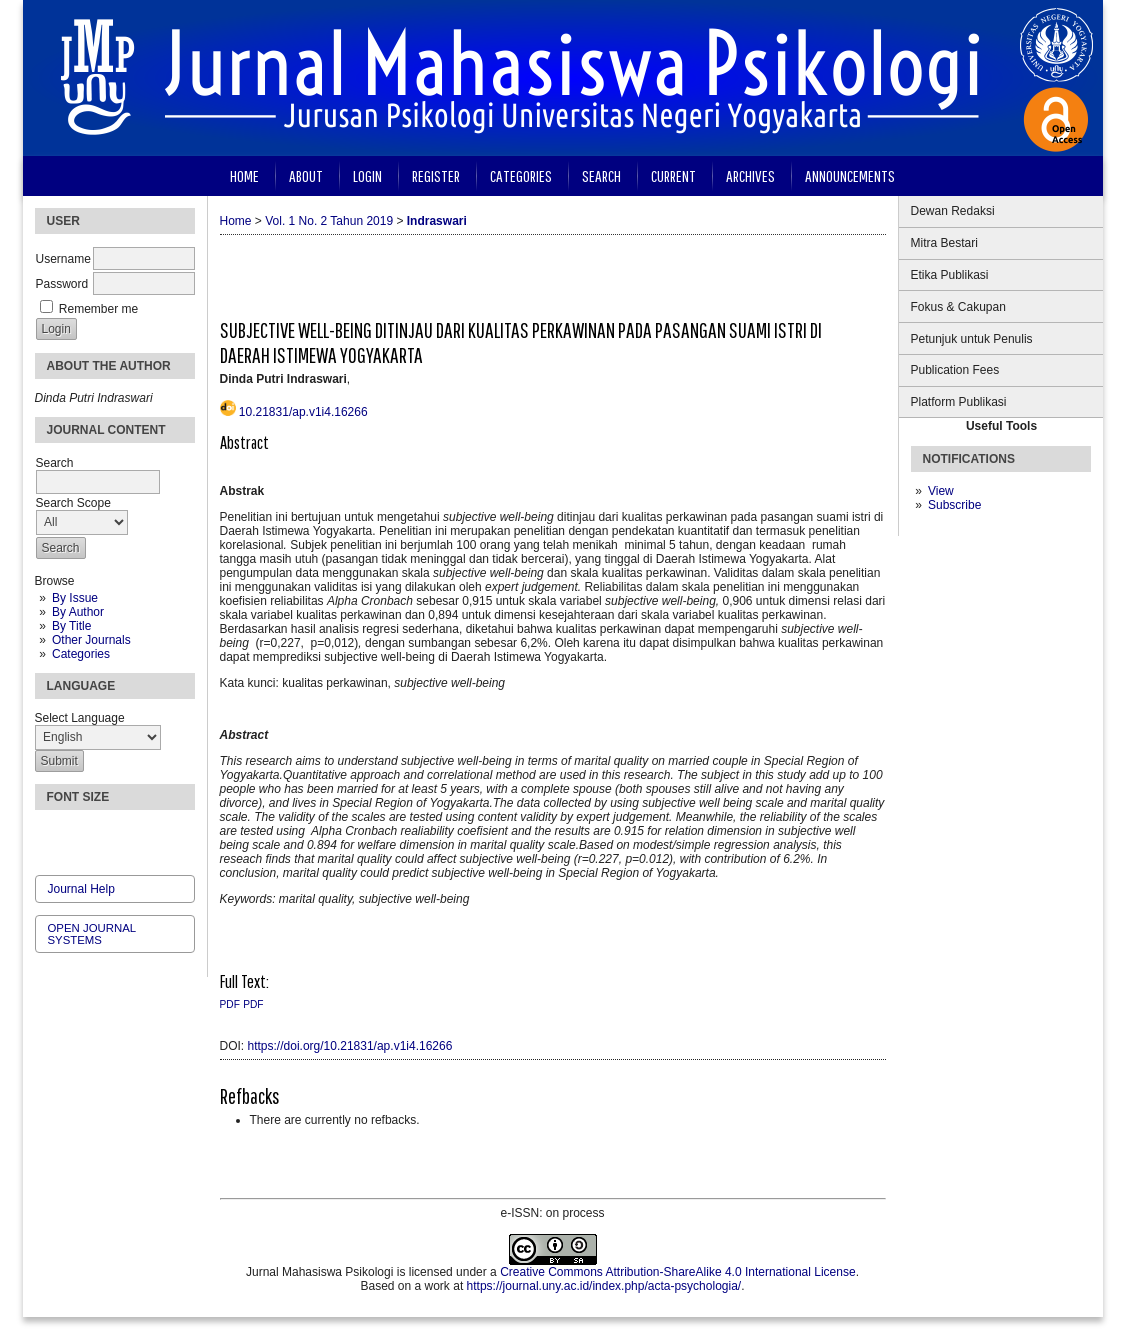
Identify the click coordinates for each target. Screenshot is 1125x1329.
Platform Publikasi (959, 402)
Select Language (80, 718)
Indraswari (437, 221)
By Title (71, 626)
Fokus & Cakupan (958, 307)
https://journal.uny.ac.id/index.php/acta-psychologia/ (604, 1286)
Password (62, 284)
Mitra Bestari (944, 243)
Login (367, 175)
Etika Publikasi (950, 275)
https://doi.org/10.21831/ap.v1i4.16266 (350, 1046)
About (306, 175)
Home (244, 175)
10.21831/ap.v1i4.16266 (303, 412)
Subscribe (954, 505)
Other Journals (91, 640)
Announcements (850, 175)
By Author (78, 612)
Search (601, 175)
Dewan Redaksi (953, 211)
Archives (750, 175)
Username (63, 259)
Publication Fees (955, 370)
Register (436, 175)
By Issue (75, 598)
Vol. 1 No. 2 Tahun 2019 (329, 221)
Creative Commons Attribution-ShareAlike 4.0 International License (678, 1272)
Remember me (98, 309)
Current (673, 175)
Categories (81, 654)
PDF (230, 1004)
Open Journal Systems (92, 934)
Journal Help (81, 889)
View (941, 491)
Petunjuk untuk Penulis (972, 339)
